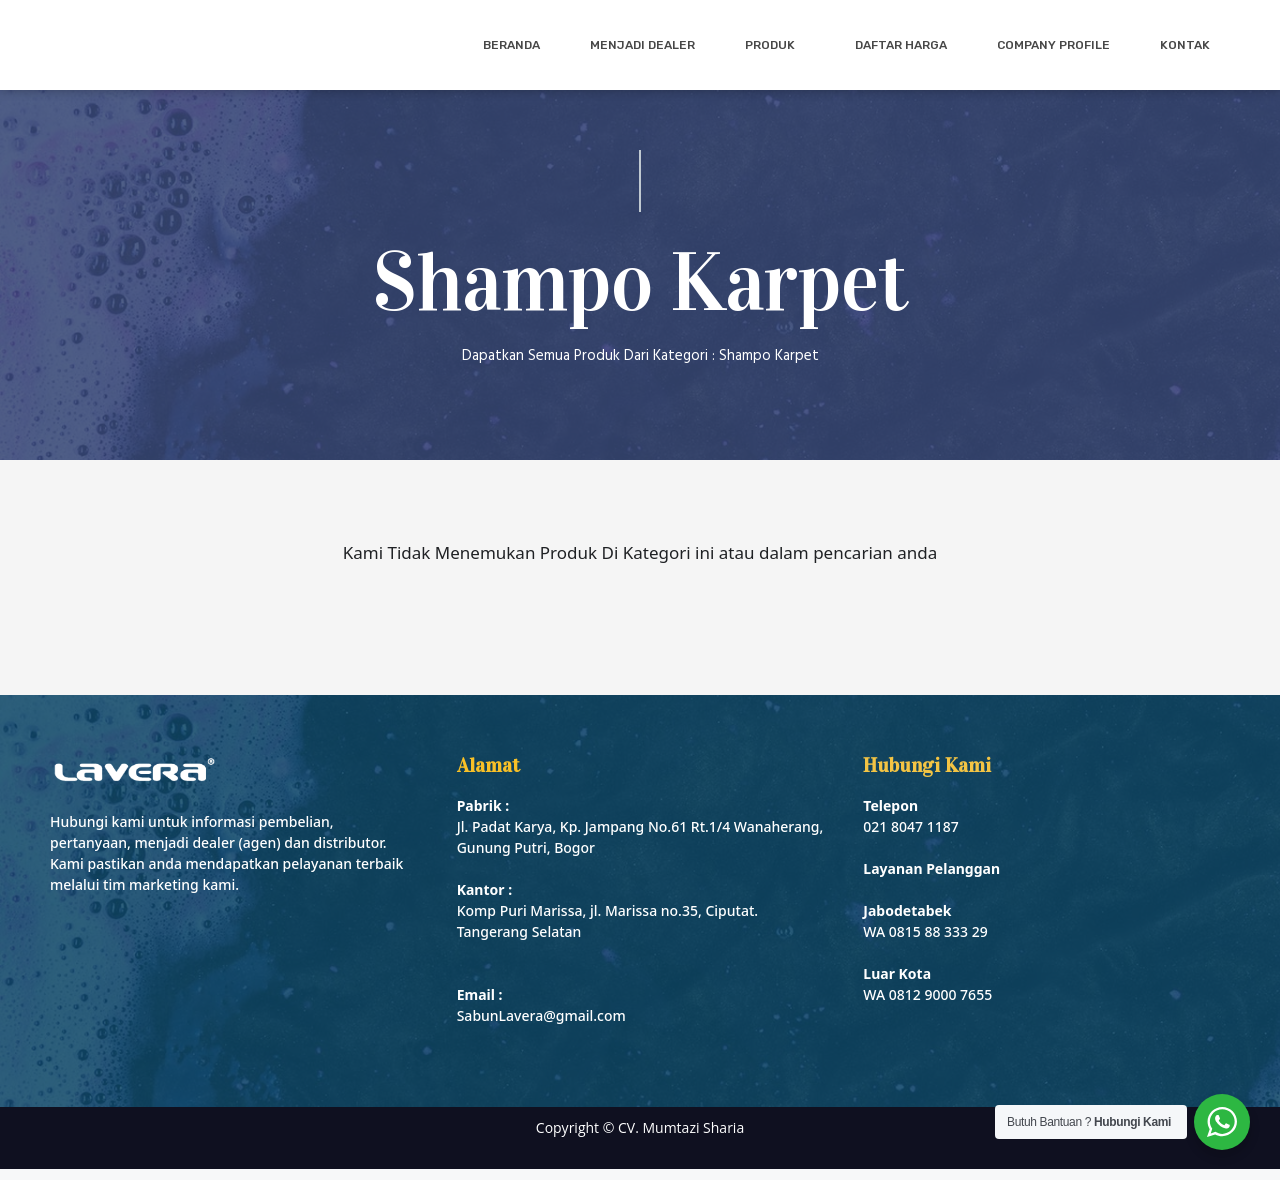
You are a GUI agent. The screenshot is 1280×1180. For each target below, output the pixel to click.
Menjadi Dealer (642, 50)
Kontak (1185, 50)
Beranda (511, 50)
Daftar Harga (901, 50)
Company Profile (1053, 50)
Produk (775, 50)
